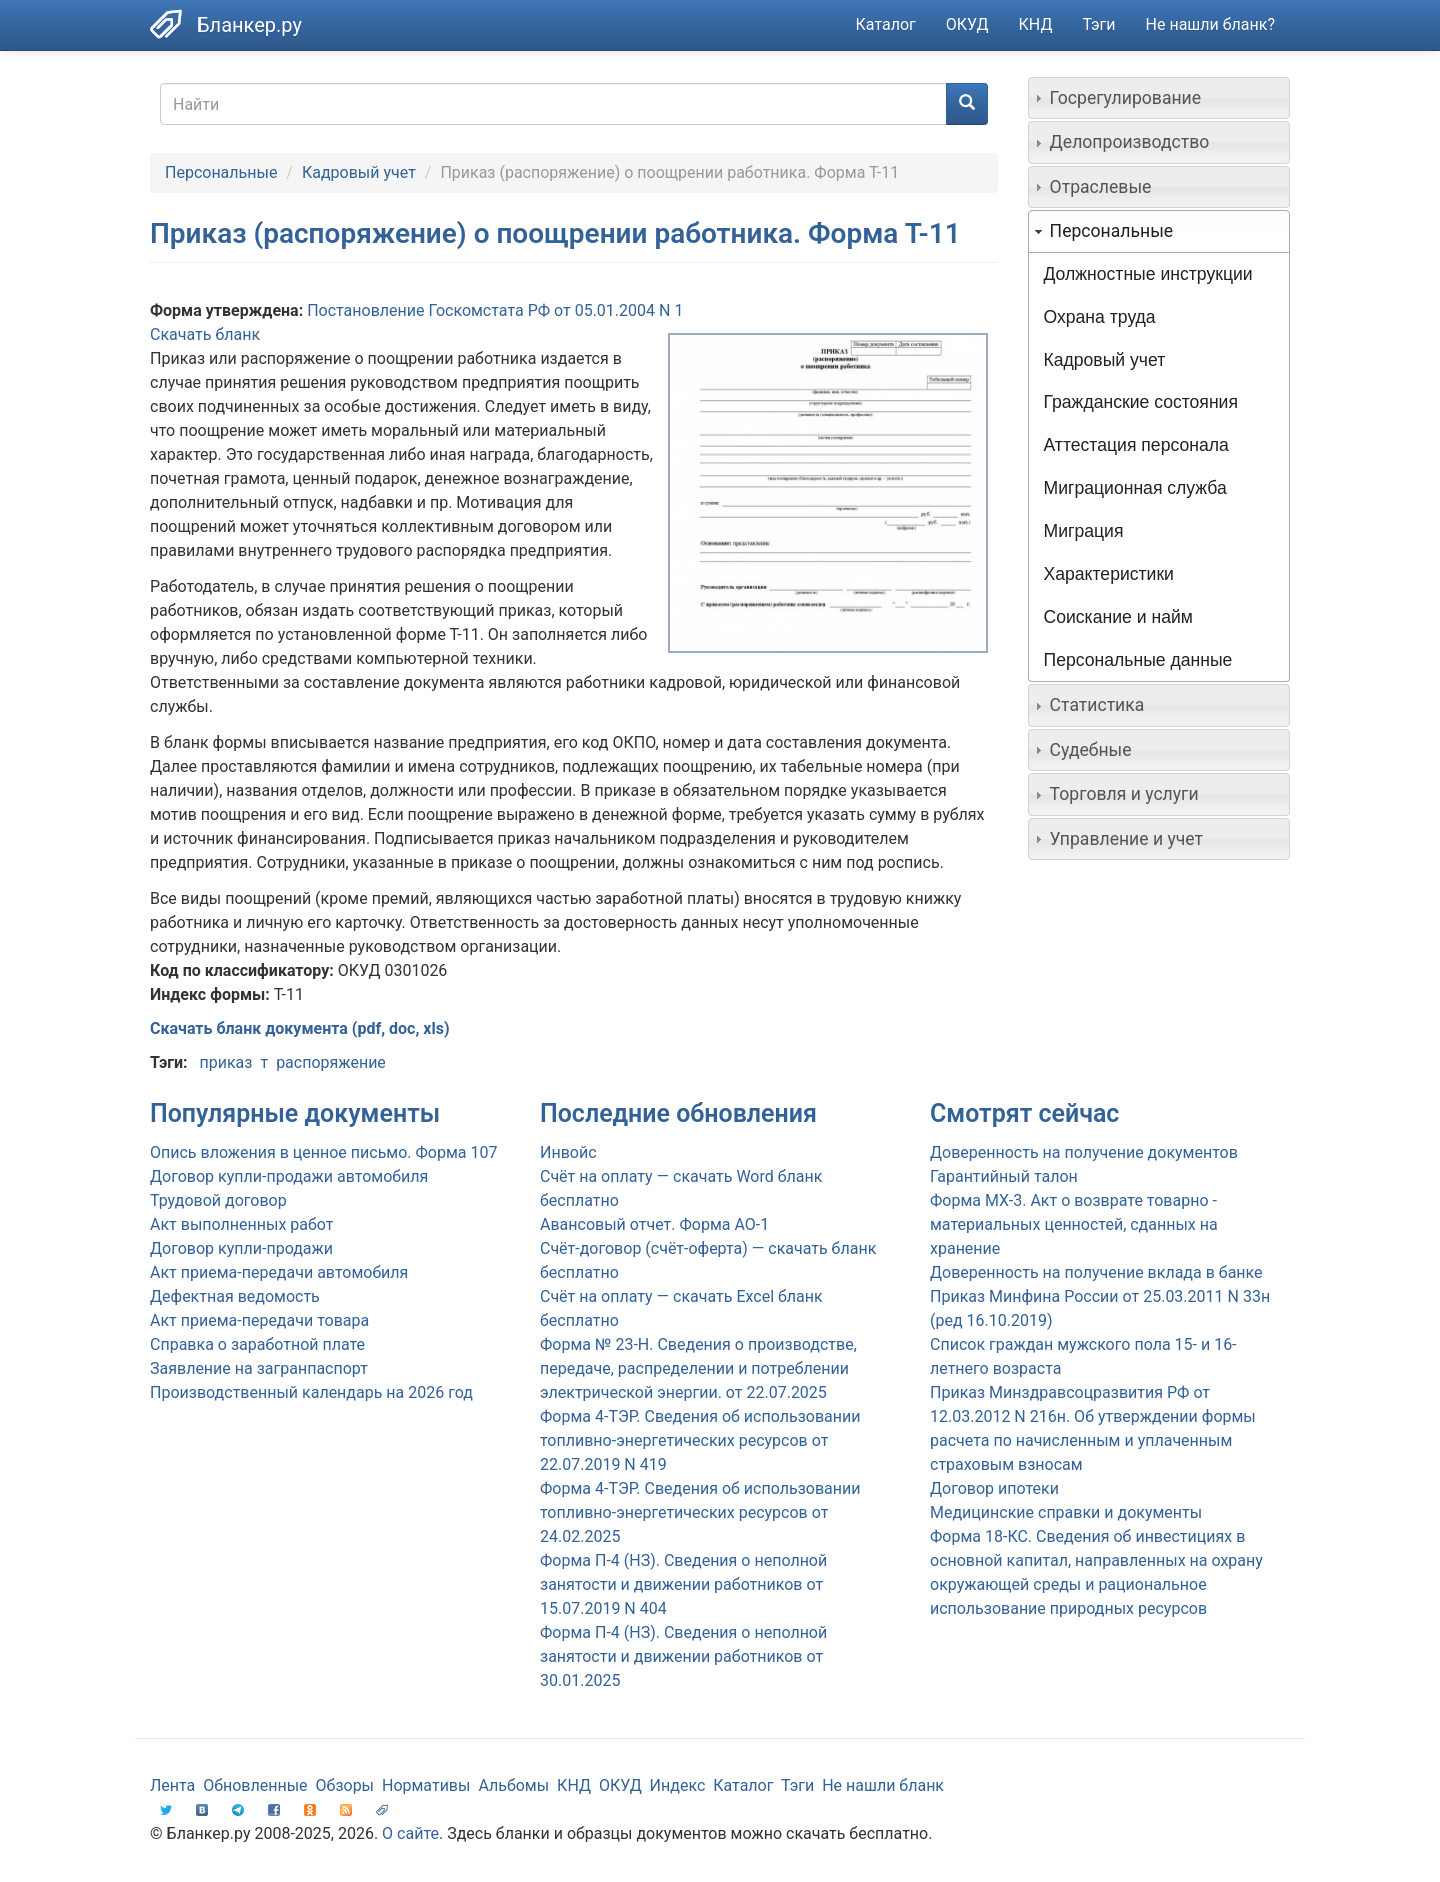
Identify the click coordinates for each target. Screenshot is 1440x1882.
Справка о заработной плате (257, 1344)
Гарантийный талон (1004, 1176)
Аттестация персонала (1136, 445)
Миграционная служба (1135, 488)
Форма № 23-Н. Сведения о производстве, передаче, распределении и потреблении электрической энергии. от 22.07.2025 (698, 1368)
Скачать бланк (205, 334)
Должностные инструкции (1148, 274)
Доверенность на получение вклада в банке (1096, 1272)
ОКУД (967, 24)
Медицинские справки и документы (1066, 1512)
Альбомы (513, 1785)
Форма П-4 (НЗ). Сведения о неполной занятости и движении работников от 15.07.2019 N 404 (683, 1584)
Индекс (678, 1785)
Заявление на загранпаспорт (259, 1368)
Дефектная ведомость (235, 1296)
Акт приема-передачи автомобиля (279, 1272)
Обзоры (345, 1785)
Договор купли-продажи (241, 1248)
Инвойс (568, 1152)
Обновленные (255, 1785)
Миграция (1084, 531)
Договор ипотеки (994, 1488)
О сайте (410, 1833)
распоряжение (331, 1062)
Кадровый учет (359, 172)
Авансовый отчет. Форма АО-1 (654, 1224)
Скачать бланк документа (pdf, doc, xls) (300, 1028)
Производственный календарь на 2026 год (311, 1392)
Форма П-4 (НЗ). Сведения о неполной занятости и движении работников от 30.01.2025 (683, 1656)
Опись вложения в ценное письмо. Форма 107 (323, 1152)
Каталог (886, 24)
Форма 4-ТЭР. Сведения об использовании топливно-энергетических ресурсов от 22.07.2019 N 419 (700, 1440)
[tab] (1159, 98)
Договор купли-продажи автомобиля (289, 1176)
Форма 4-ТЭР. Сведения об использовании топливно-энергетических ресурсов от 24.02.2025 (700, 1512)
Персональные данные (1138, 660)
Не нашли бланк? (1210, 24)
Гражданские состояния (1141, 402)
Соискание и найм (1118, 617)
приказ (225, 1062)
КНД (1036, 24)
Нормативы (426, 1785)
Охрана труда (1100, 317)
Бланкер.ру (249, 25)
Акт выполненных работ (241, 1224)
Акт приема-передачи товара (259, 1320)
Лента (172, 1785)
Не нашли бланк (883, 1785)
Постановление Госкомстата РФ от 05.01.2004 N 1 (495, 310)
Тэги (1098, 24)
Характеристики (1109, 574)
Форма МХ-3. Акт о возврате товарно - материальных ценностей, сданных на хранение (1074, 1224)
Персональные (221, 172)
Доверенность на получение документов (1084, 1152)
